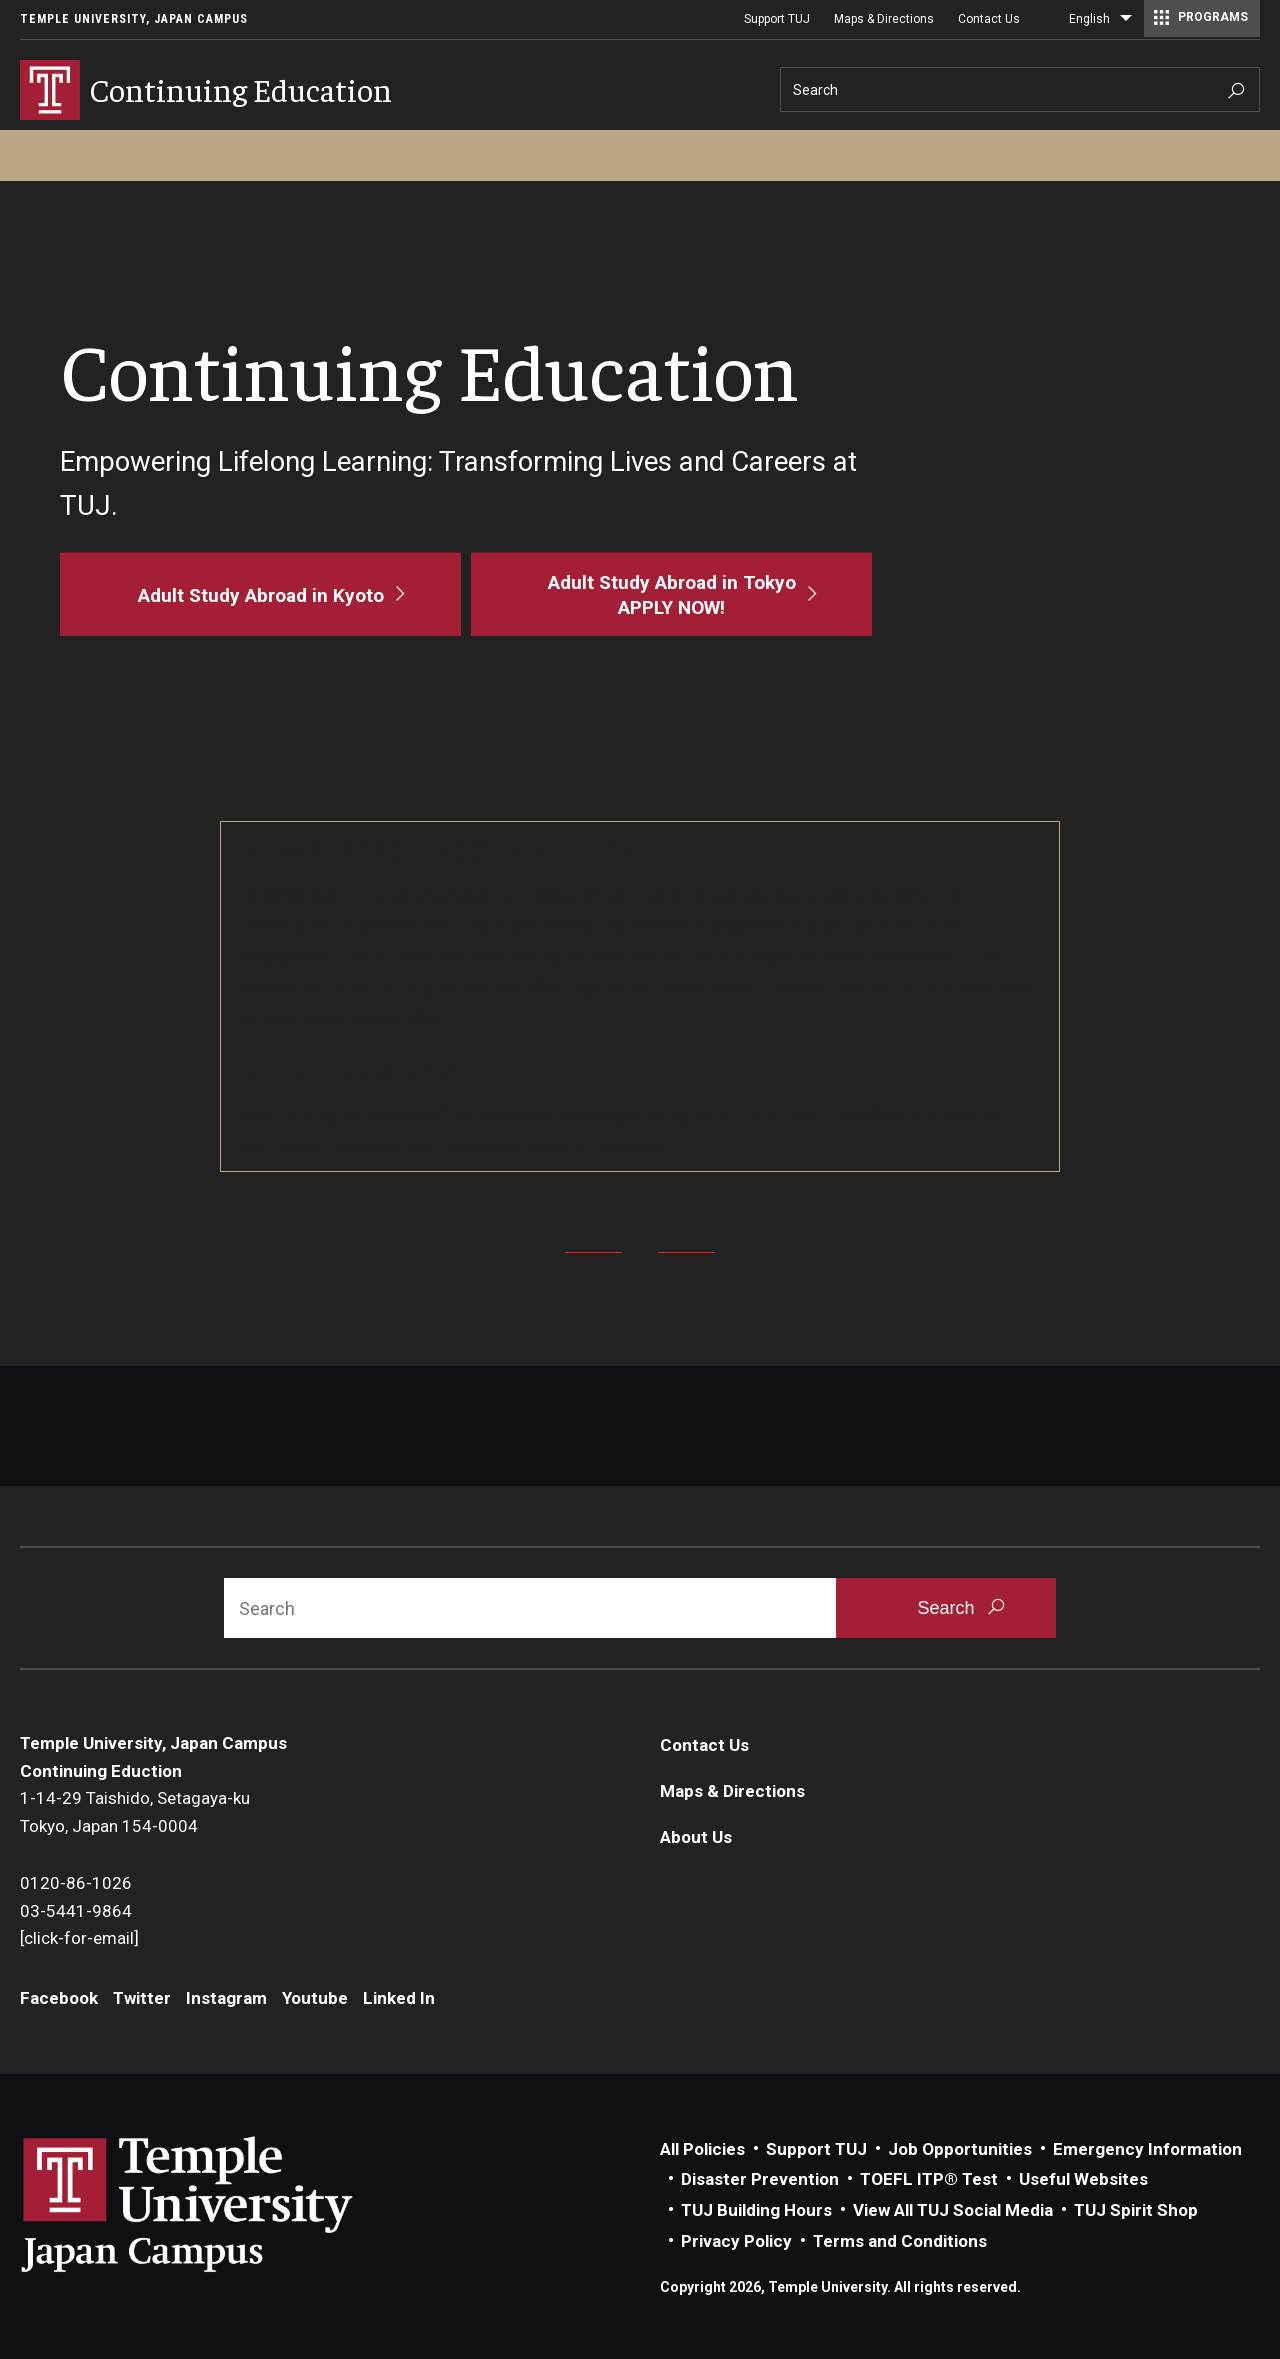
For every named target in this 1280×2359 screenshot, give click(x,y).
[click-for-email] (79, 1938)
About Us (696, 1837)
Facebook (59, 1998)
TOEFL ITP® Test (929, 2179)
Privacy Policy (736, 2241)
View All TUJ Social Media (953, 2210)
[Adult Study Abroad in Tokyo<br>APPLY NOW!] (671, 594)
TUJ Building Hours (756, 2210)
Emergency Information (1147, 2149)
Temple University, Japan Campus (134, 19)
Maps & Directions (884, 19)
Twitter (142, 1998)
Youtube (315, 1998)
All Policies (702, 2149)
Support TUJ (777, 19)
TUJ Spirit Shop (1136, 2210)
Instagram (226, 1998)
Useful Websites (1083, 2179)
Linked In (399, 1998)
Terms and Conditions (900, 2241)
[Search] (1020, 89)
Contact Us (989, 19)
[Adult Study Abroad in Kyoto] (260, 594)
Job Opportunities (960, 2149)
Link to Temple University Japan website (220, 2204)
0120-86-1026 (76, 1883)
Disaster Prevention (760, 2179)
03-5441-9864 (76, 1911)
